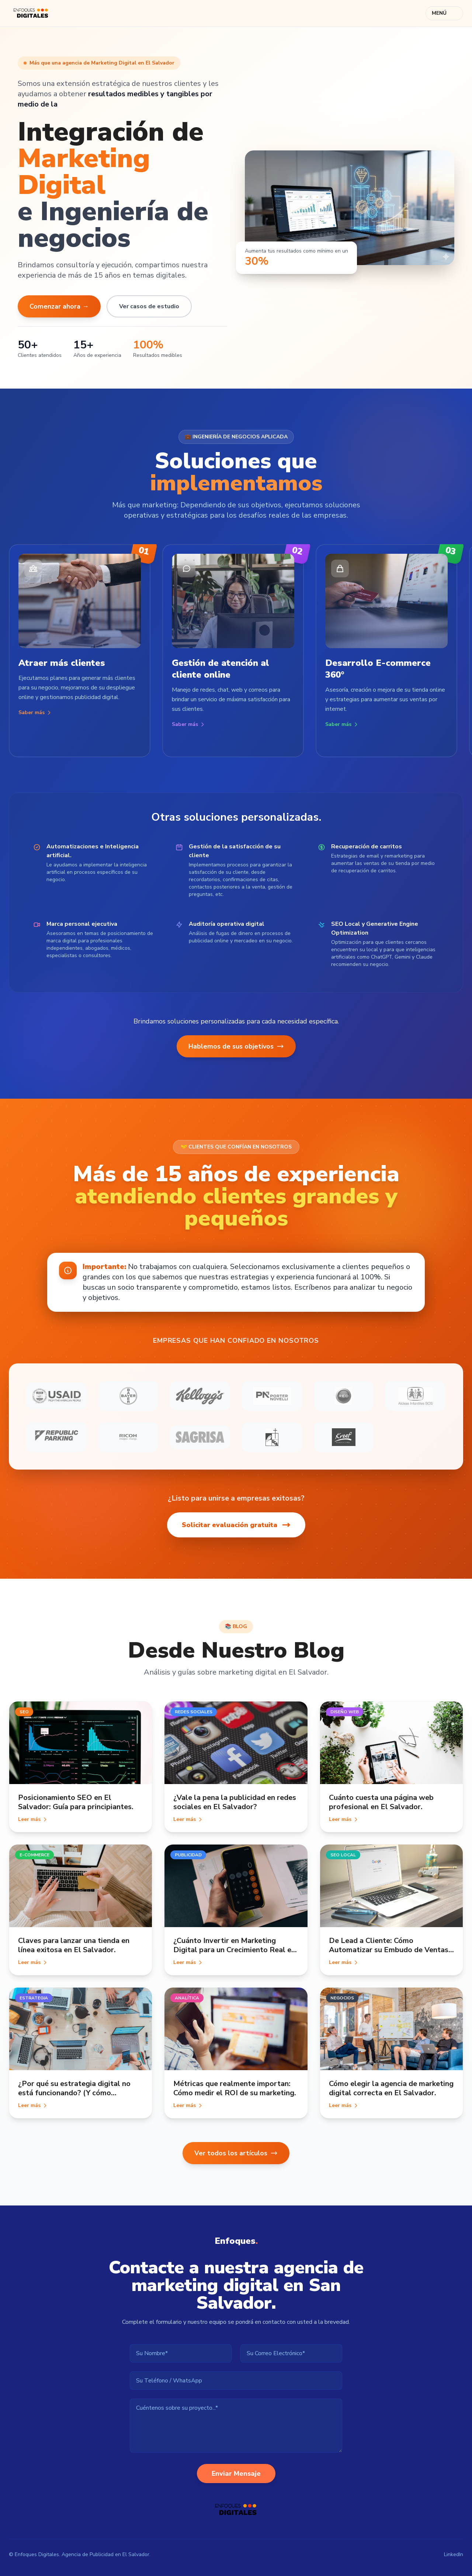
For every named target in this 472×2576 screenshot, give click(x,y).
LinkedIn (453, 2554)
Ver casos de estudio (149, 306)
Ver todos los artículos (236, 2153)
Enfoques (236, 2241)
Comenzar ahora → (59, 306)
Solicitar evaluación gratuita (236, 1524)
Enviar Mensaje (236, 2473)
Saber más (35, 712)
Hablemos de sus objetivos (236, 1046)
